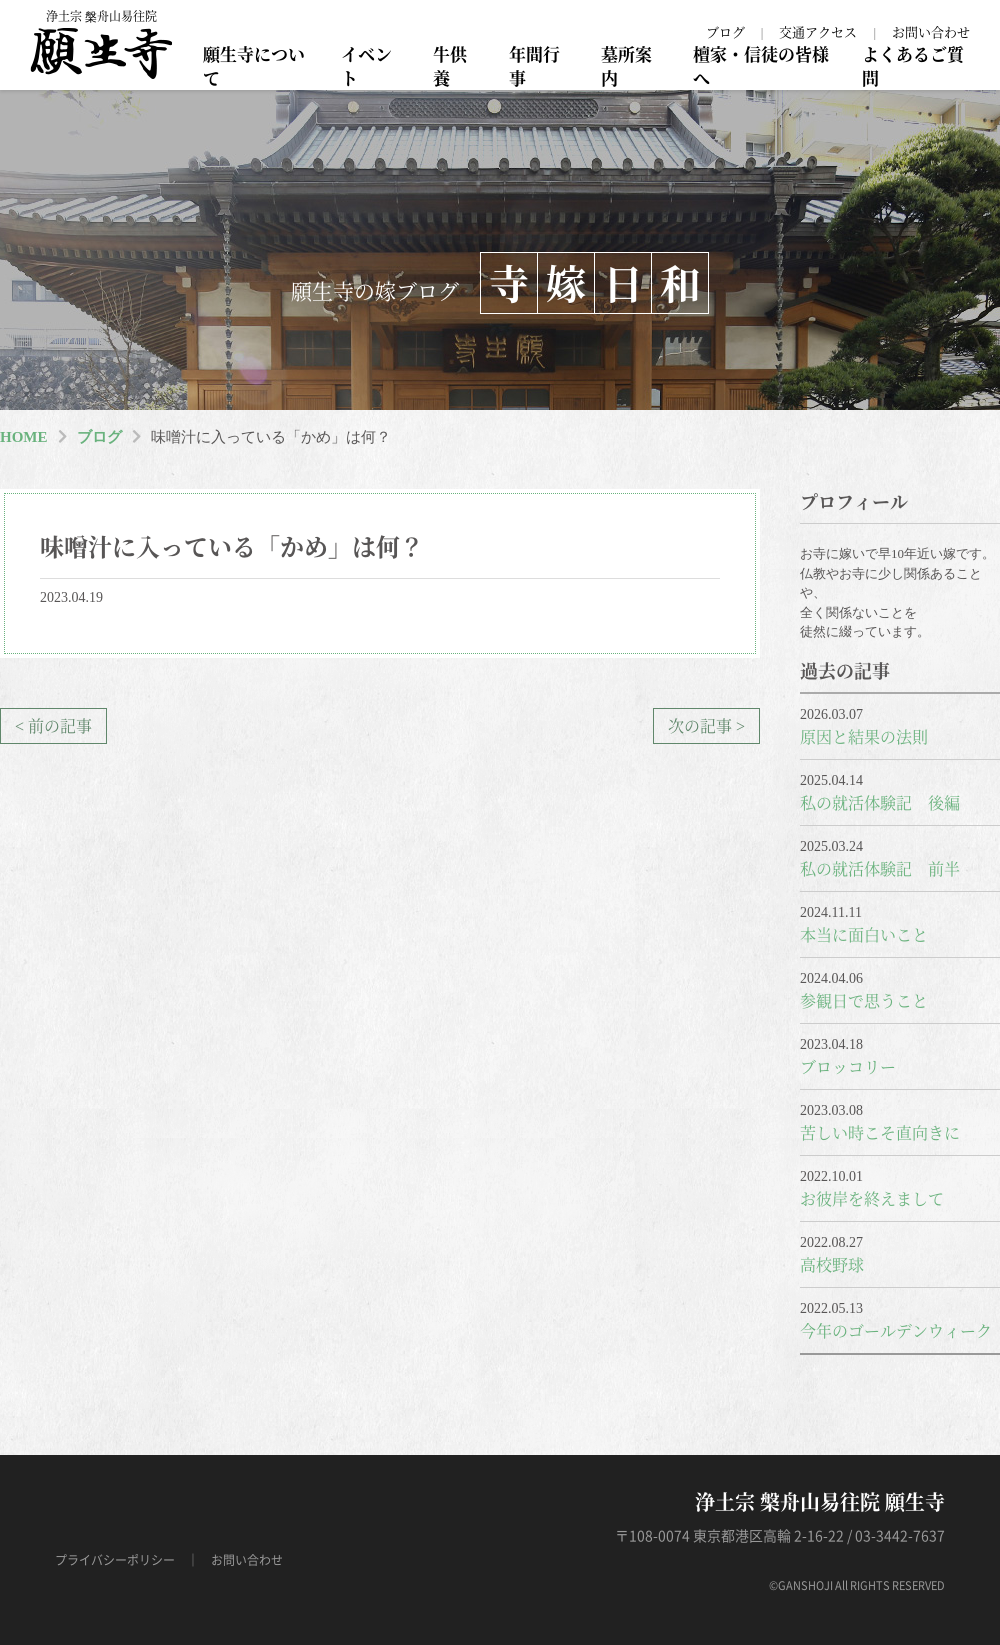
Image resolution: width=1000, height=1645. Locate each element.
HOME (24, 437)
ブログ (725, 31)
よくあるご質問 (913, 65)
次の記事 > (706, 725)
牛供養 (450, 65)
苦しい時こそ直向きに (880, 1132)
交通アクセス (818, 31)
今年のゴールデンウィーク (896, 1330)
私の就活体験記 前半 (880, 868)
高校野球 (832, 1264)
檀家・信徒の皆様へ (761, 65)
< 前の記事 (53, 725)
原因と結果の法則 (864, 736)
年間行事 (534, 65)
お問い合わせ (931, 31)
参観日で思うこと (864, 1000)
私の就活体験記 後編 (880, 802)
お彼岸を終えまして (872, 1198)
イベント (366, 65)
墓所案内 (626, 65)
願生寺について (254, 65)
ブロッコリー (848, 1066)
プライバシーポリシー (115, 1560)
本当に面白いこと (864, 934)
